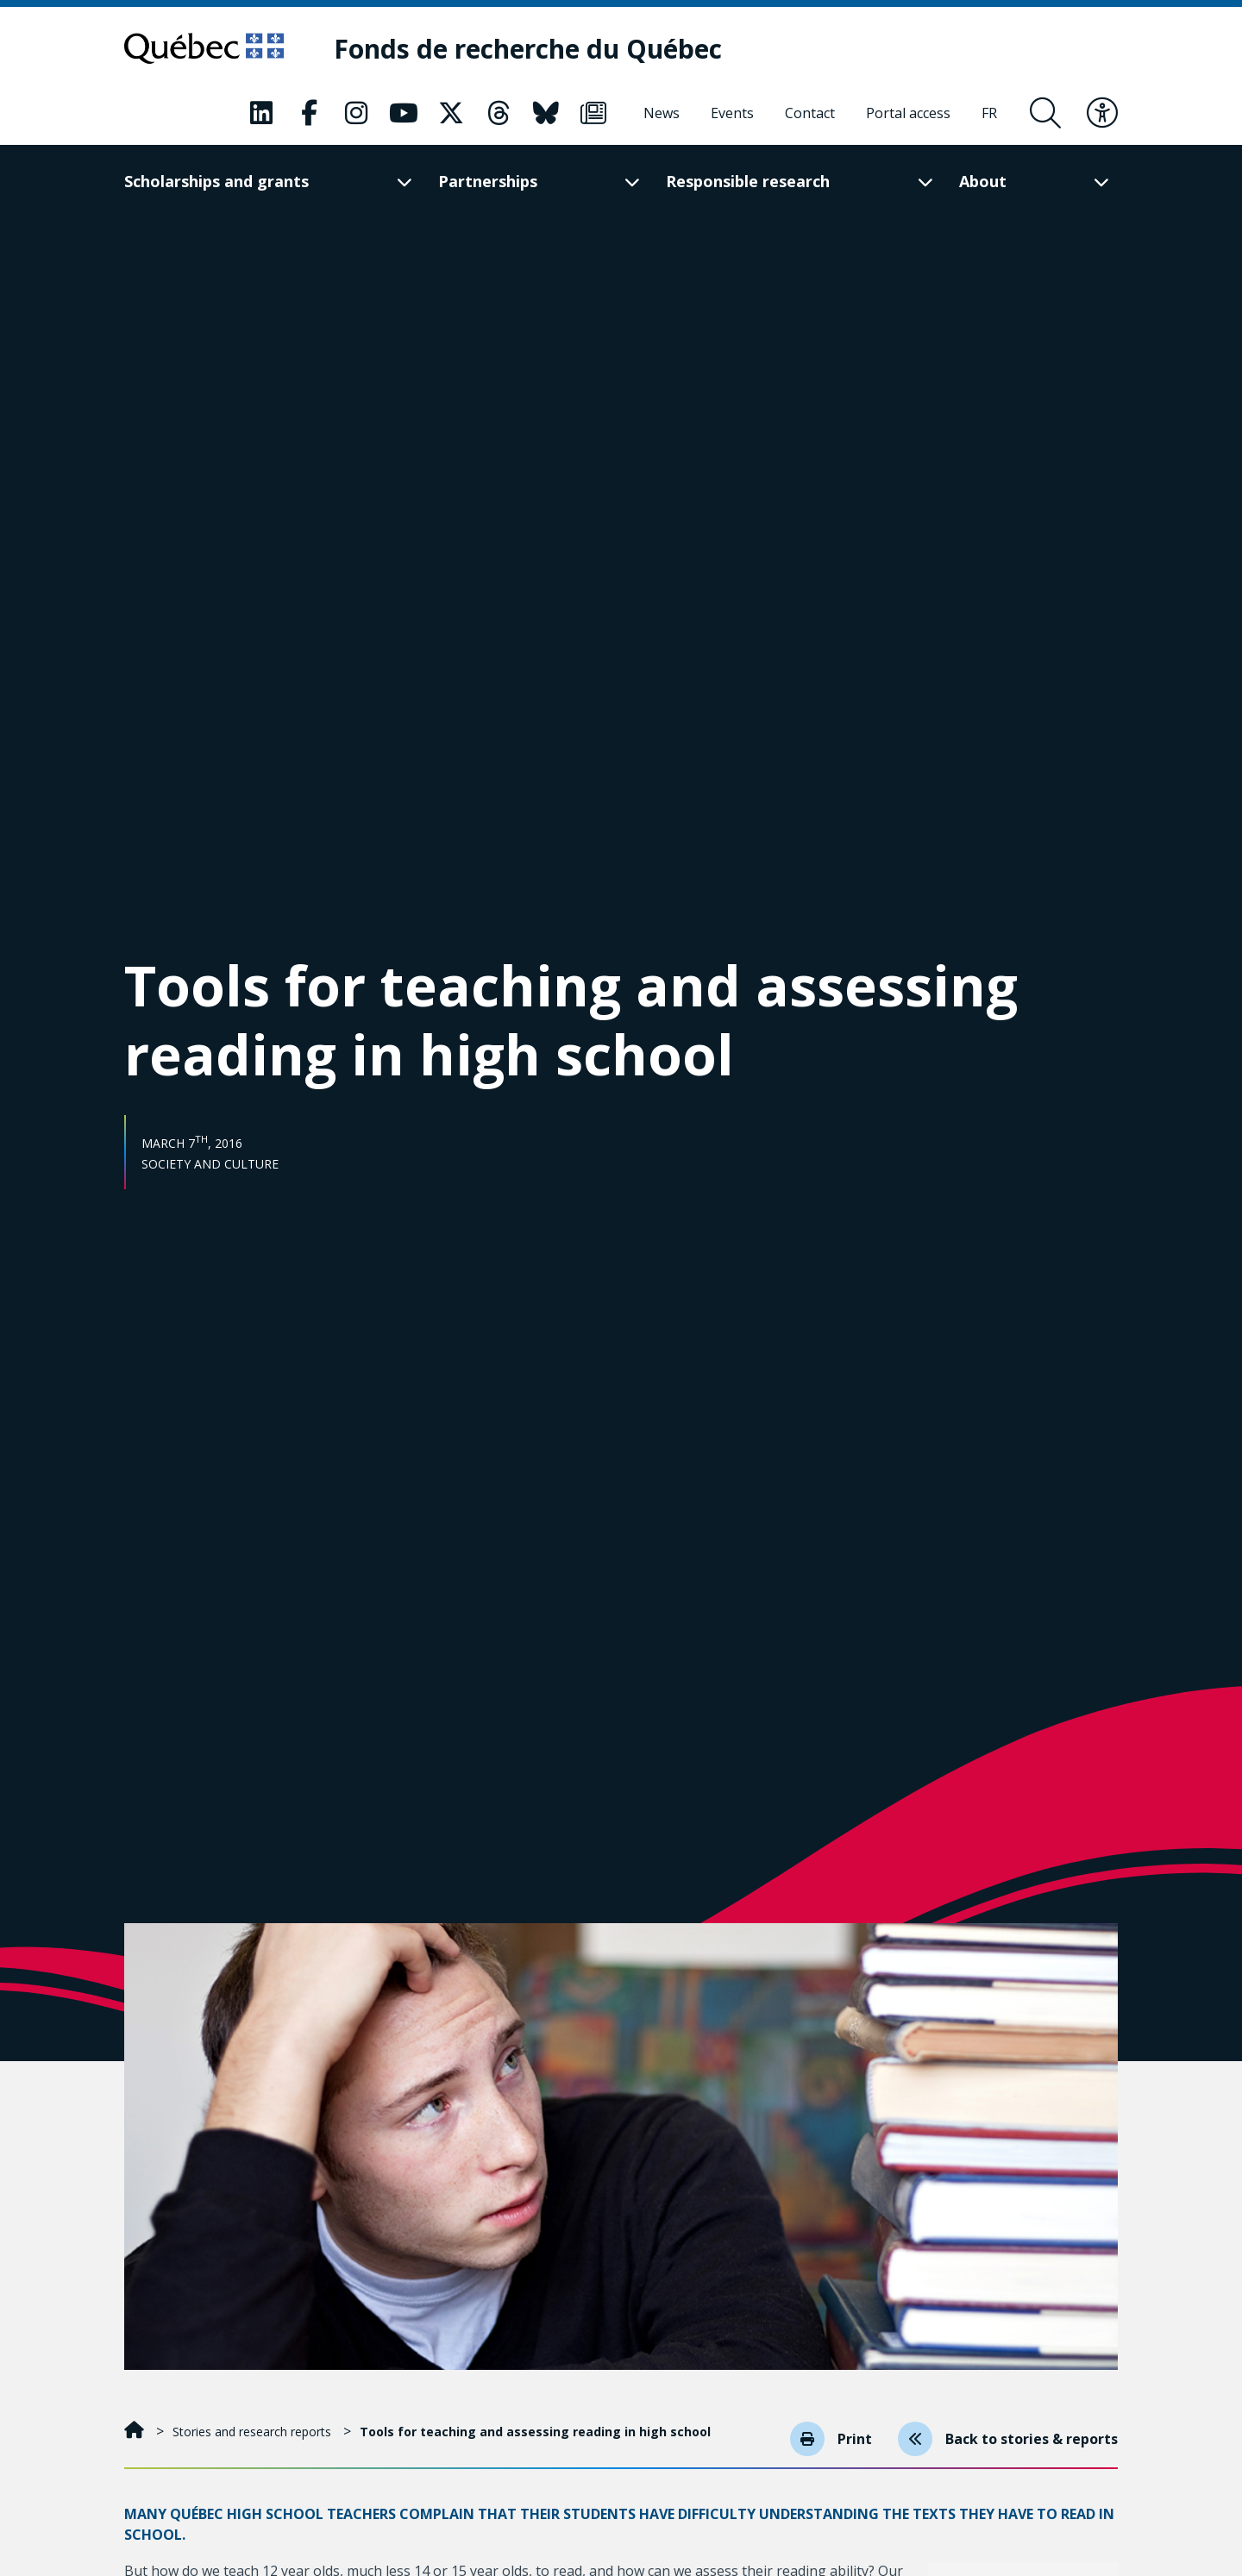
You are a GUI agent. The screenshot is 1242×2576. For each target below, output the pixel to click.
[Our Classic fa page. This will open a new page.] (261, 113)
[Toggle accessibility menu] (1102, 112)
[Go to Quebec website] (204, 48)
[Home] (135, 2431)
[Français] (989, 113)
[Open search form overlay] (1045, 112)
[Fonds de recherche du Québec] (528, 49)
